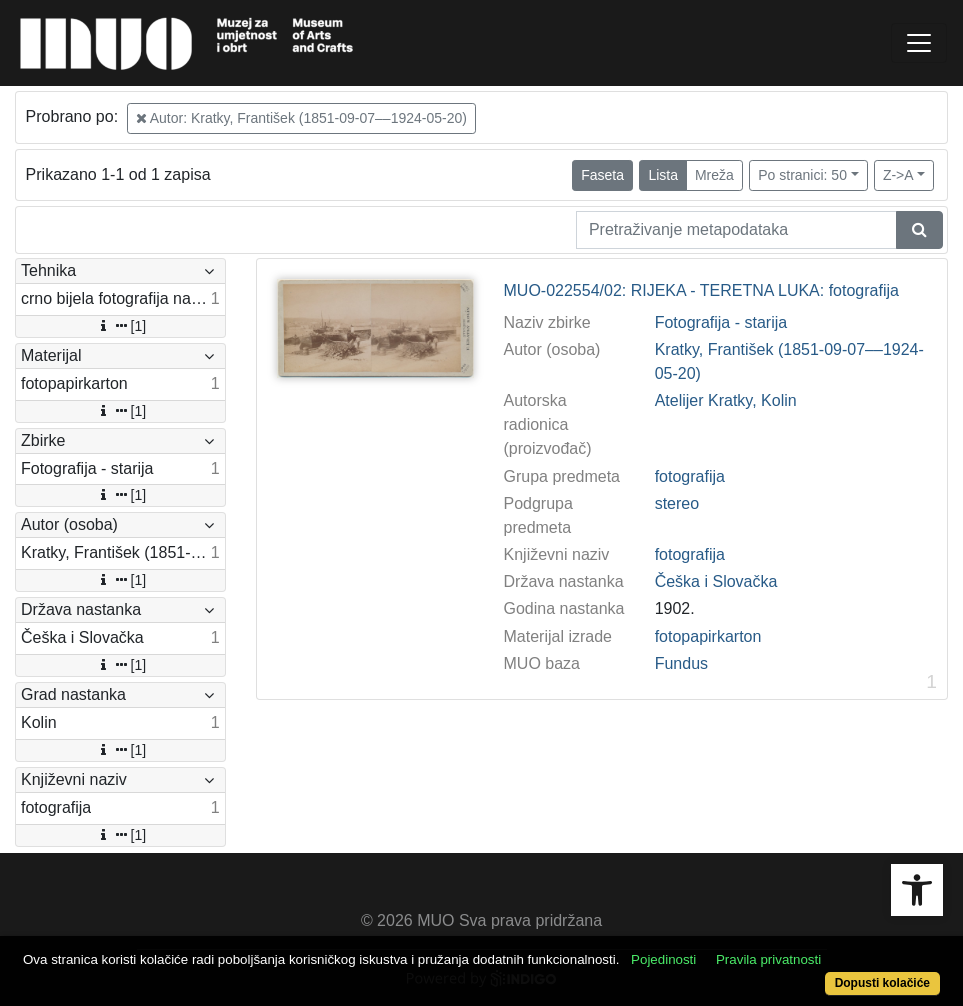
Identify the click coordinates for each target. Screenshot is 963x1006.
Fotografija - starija (721, 322)
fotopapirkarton (708, 636)
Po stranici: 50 (802, 175)
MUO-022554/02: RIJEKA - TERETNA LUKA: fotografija (701, 290)
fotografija (690, 476)
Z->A (898, 175)
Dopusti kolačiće (882, 983)
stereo (677, 503)
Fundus (681, 663)
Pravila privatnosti (768, 959)
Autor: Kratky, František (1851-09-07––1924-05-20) (301, 118)
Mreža (714, 175)
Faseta (602, 175)
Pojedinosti (663, 959)
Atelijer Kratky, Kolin (726, 400)
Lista (663, 175)
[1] (121, 326)
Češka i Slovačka (716, 581)
